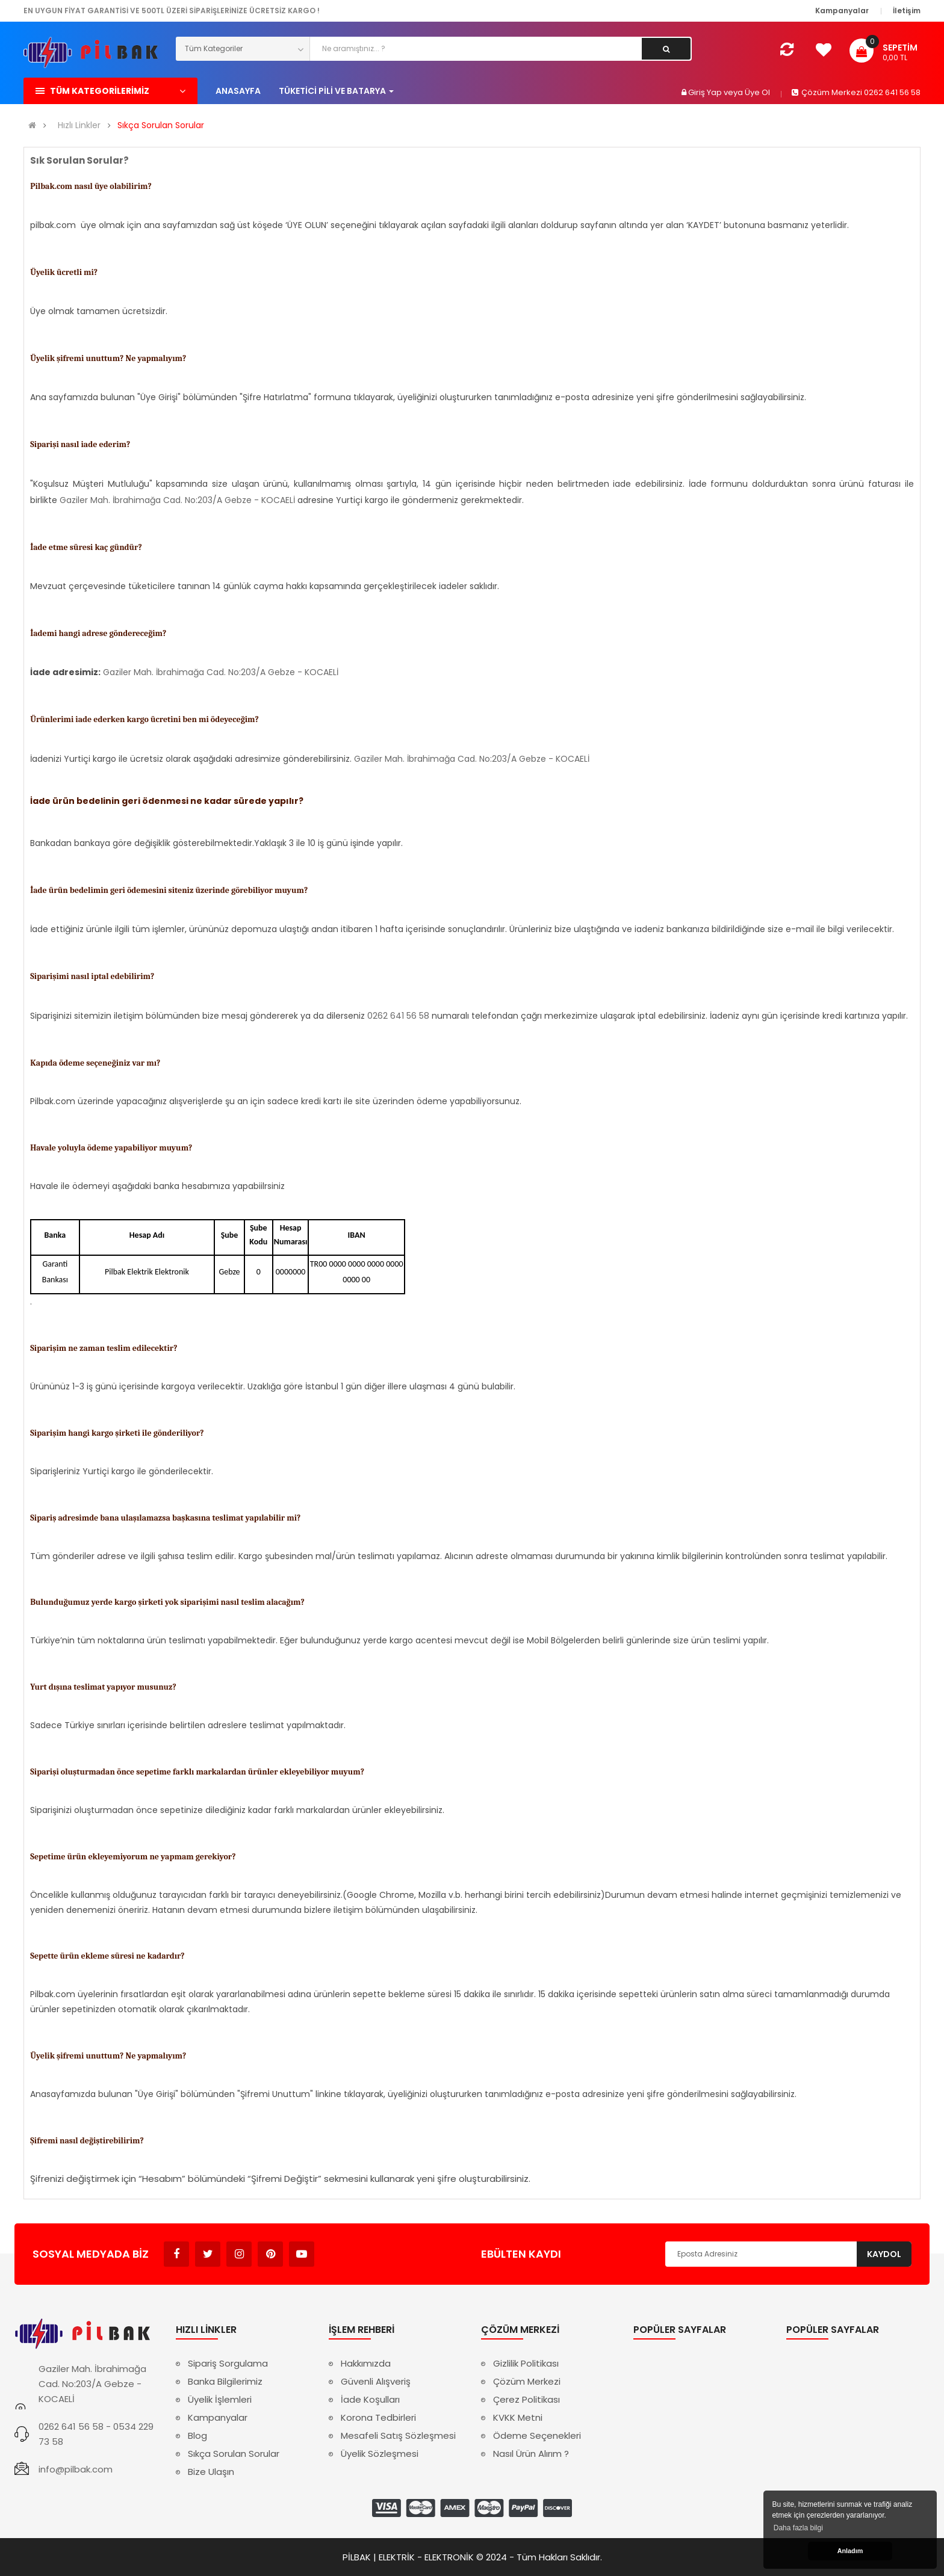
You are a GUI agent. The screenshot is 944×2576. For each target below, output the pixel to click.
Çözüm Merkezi (526, 2381)
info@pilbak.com (76, 2469)
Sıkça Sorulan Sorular (160, 125)
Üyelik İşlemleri (220, 2399)
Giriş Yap (706, 92)
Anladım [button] (850, 2550)
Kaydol (884, 2254)
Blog (197, 2435)
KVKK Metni (517, 2417)
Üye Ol (757, 92)
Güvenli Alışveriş (376, 2381)
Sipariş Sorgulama (228, 2363)
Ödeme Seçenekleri (537, 2435)
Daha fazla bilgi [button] (798, 2528)
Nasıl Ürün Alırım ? (531, 2453)
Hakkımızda (366, 2363)
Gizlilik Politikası (526, 2363)
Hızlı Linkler (79, 125)
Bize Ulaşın (211, 2471)
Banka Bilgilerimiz (225, 2381)
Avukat (332, 2248)
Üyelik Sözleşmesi (379, 2453)
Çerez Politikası (526, 2399)
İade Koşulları (370, 2399)
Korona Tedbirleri (378, 2417)
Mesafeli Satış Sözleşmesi (398, 2435)
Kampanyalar (217, 2417)
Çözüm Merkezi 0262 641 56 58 (856, 92)
